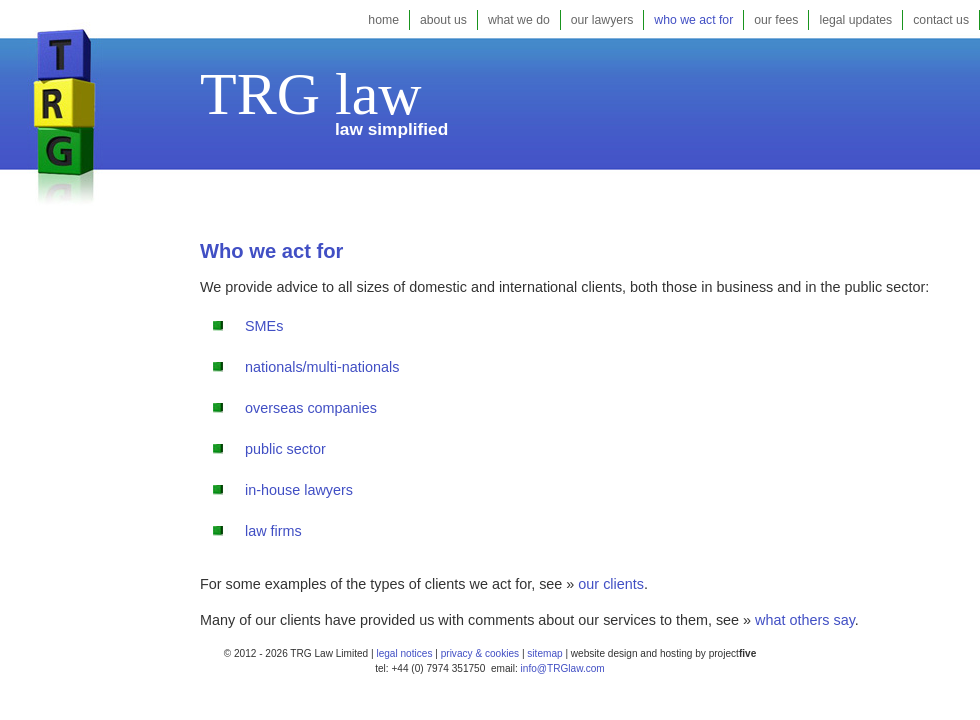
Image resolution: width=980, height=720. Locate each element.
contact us (941, 20)
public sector (285, 449)
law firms (273, 531)
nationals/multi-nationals (322, 367)
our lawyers (602, 20)
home (383, 20)
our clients (611, 584)
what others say (805, 620)
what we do (519, 20)
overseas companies (311, 408)
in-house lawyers (299, 490)
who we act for (693, 20)
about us (443, 20)
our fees (776, 20)
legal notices (404, 653)
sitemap (544, 653)
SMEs (264, 326)
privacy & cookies (480, 653)
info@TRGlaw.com (563, 668)
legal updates (855, 20)
